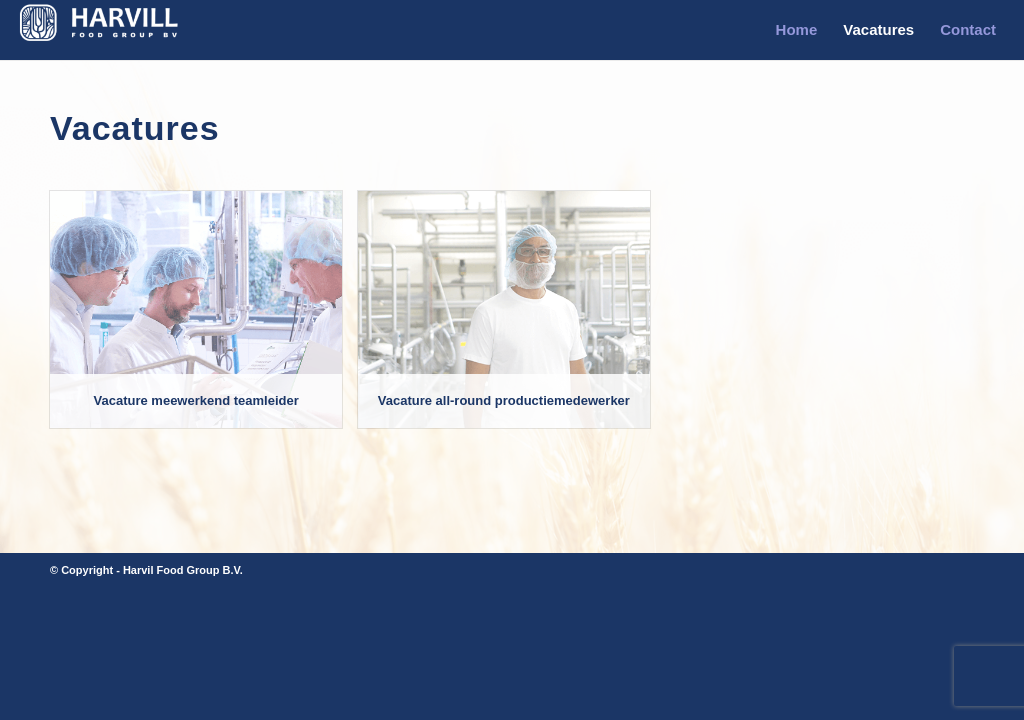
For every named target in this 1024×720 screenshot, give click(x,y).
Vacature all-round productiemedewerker (504, 400)
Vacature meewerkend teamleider (196, 400)
